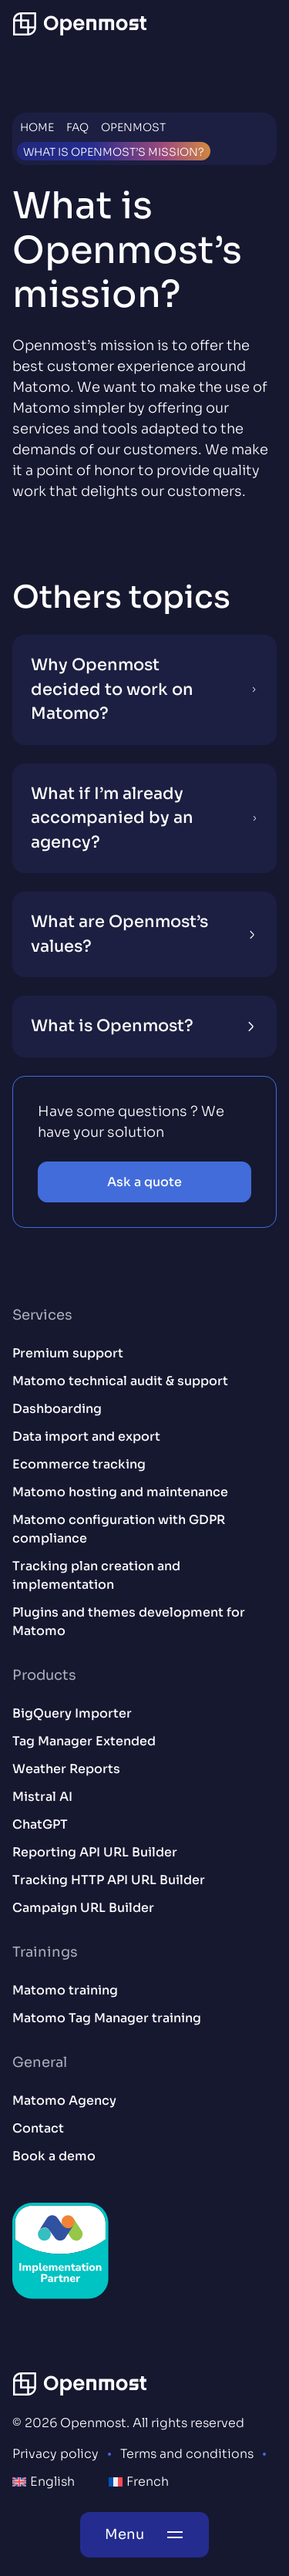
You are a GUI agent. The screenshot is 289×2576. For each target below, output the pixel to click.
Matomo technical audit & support (120, 1381)
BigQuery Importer (72, 1713)
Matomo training (65, 1990)
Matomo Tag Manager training (106, 2018)
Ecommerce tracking (79, 1464)
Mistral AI (42, 1797)
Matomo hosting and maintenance (120, 1492)
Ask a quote (144, 1182)
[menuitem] (43, 2482)
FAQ (77, 127)
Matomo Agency (64, 2100)
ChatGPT (40, 1824)
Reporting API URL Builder (94, 1852)
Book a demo (54, 2156)
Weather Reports (66, 1769)
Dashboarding (57, 1409)
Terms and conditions (187, 2454)
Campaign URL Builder (83, 1908)
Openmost (133, 127)
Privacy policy (55, 2454)
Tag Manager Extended (84, 1741)
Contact (38, 2128)
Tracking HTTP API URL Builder (108, 1880)
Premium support (67, 1353)
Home (37, 127)
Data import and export (86, 1436)
